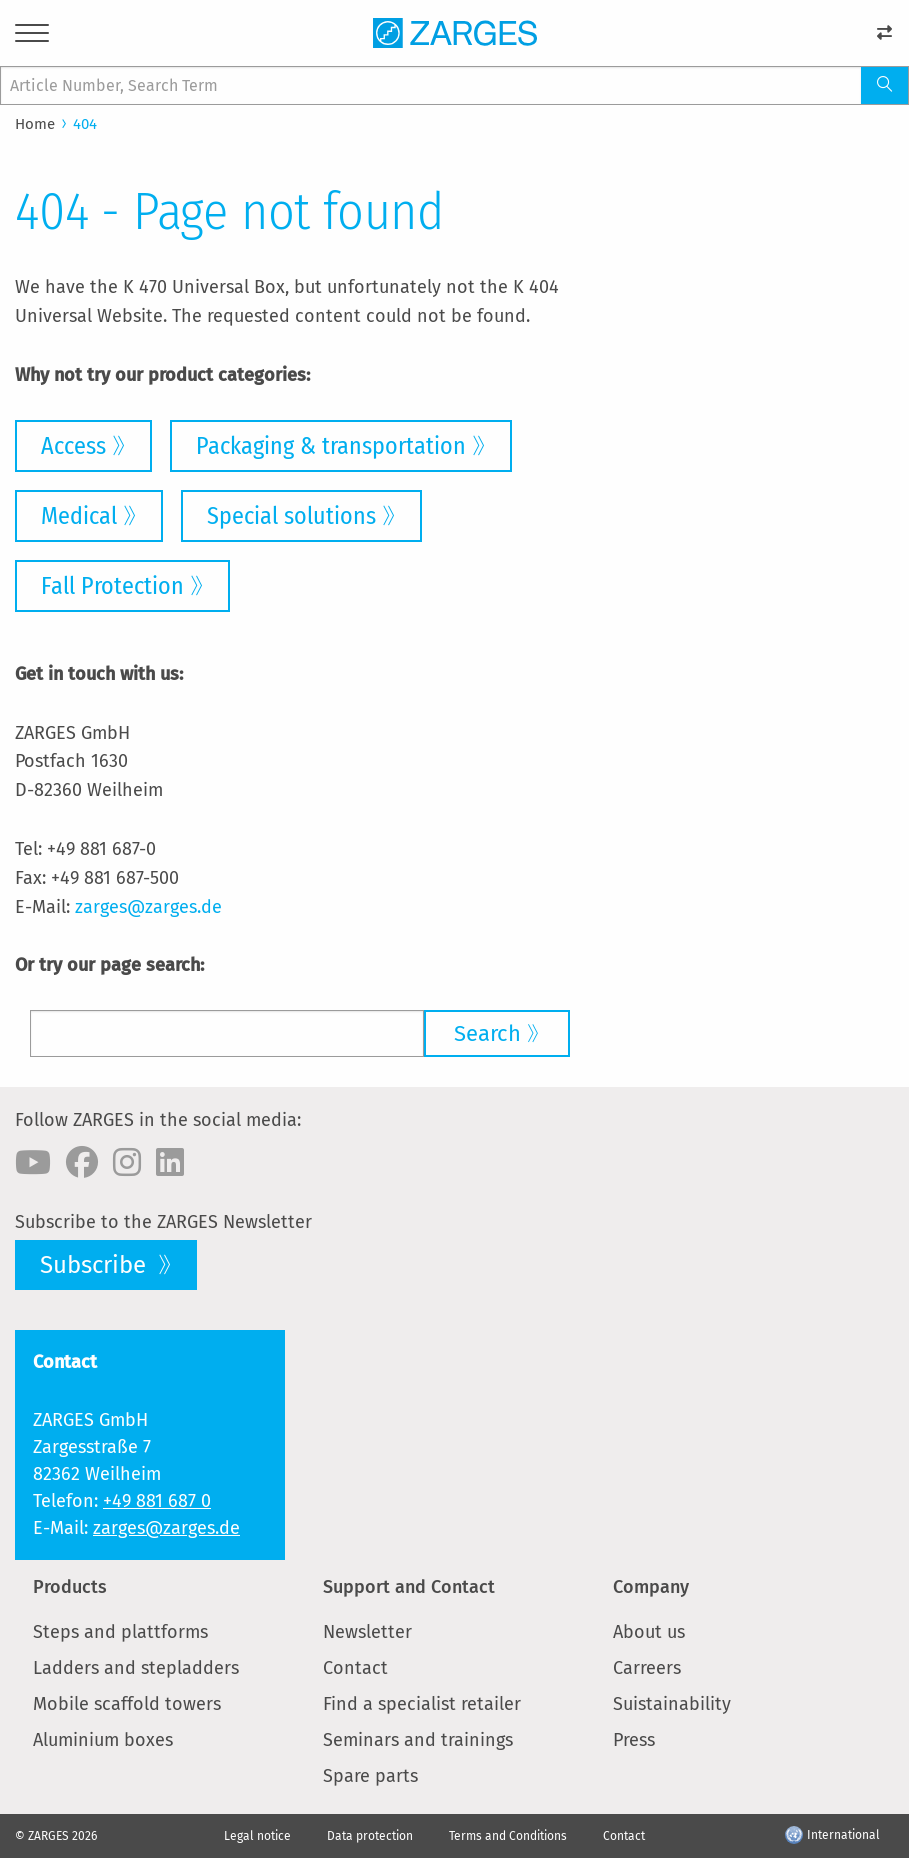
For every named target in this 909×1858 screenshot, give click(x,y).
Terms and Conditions (508, 1836)
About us (649, 1632)
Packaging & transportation (331, 446)
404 (85, 124)
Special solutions (291, 516)
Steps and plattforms (120, 1632)
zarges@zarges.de (148, 907)
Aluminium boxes (103, 1740)
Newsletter (367, 1632)
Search (487, 1033)
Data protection (370, 1836)
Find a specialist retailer (422, 1704)
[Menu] (32, 36)
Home (35, 124)
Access (73, 446)
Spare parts (370, 1776)
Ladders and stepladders (136, 1668)
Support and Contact (409, 1587)
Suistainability (672, 1704)
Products (70, 1587)
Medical (79, 516)
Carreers (647, 1668)
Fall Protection (112, 586)
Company (651, 1587)
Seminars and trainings (418, 1740)
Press (634, 1740)
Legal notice (257, 1836)
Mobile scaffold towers (127, 1704)
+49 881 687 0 (157, 1501)
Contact (355, 1668)
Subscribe (96, 1265)
